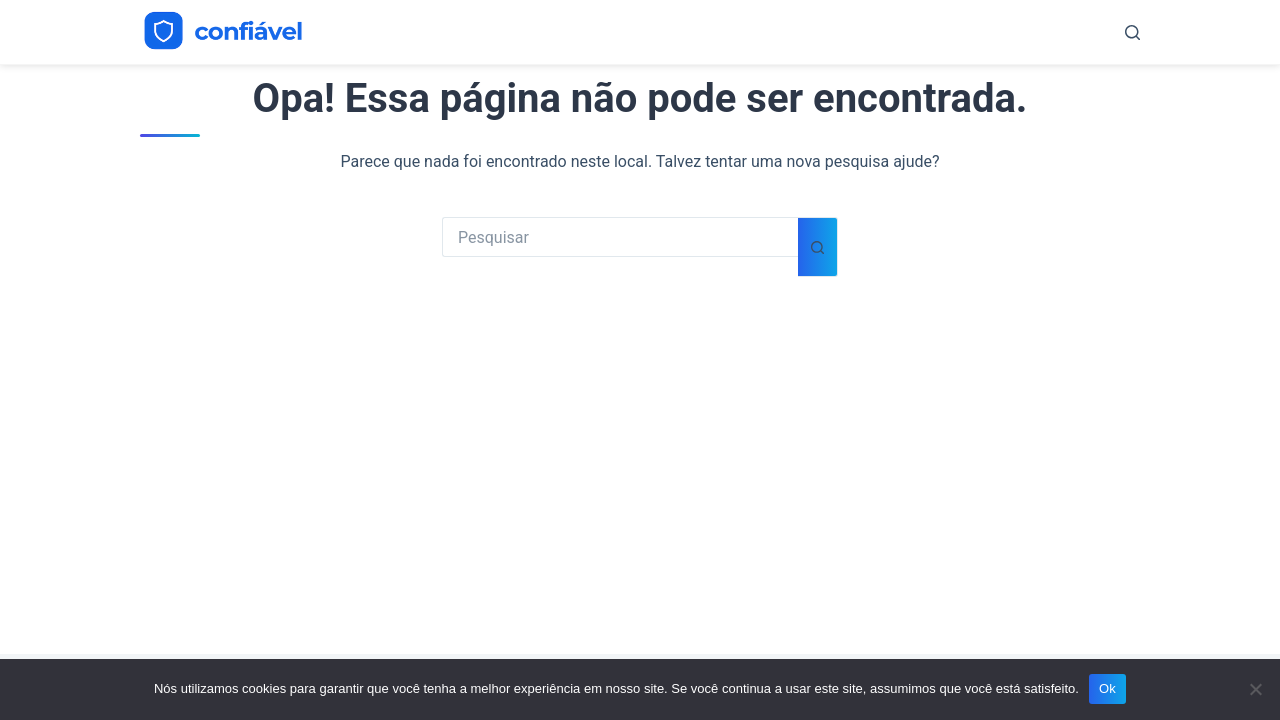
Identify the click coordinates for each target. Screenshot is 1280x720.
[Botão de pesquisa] (818, 247)
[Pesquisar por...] (620, 237)
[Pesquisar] (1132, 32)
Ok (1107, 688)
